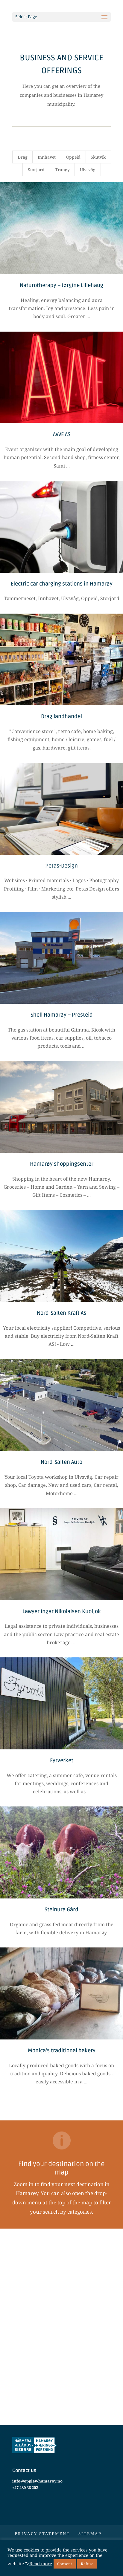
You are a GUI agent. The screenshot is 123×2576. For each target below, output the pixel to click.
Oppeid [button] (73, 157)
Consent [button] (64, 2563)
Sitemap (90, 2533)
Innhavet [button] (47, 157)
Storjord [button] (36, 169)
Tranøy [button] (62, 169)
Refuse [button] (87, 2563)
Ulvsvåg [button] (87, 169)
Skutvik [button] (98, 157)
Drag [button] (23, 157)
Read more (40, 2563)
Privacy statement (42, 2533)
